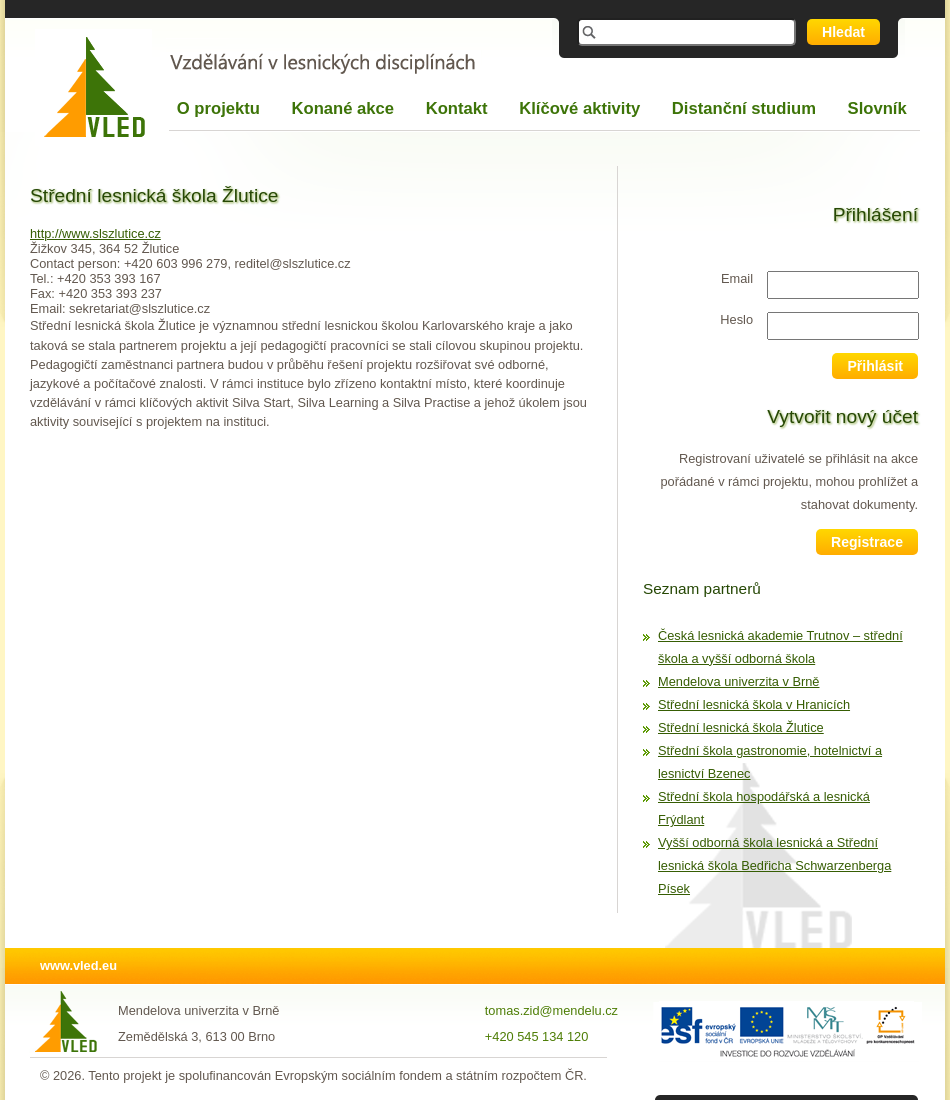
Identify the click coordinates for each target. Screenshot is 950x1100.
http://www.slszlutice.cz (95, 233)
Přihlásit (875, 366)
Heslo (736, 319)
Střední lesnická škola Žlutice (741, 727)
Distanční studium (744, 108)
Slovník (877, 108)
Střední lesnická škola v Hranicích (754, 704)
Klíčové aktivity (579, 108)
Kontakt (457, 108)
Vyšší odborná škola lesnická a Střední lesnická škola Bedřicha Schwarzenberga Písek (774, 865)
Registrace (867, 542)
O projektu (218, 108)
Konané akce (343, 108)
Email (737, 278)
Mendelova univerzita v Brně (738, 681)
